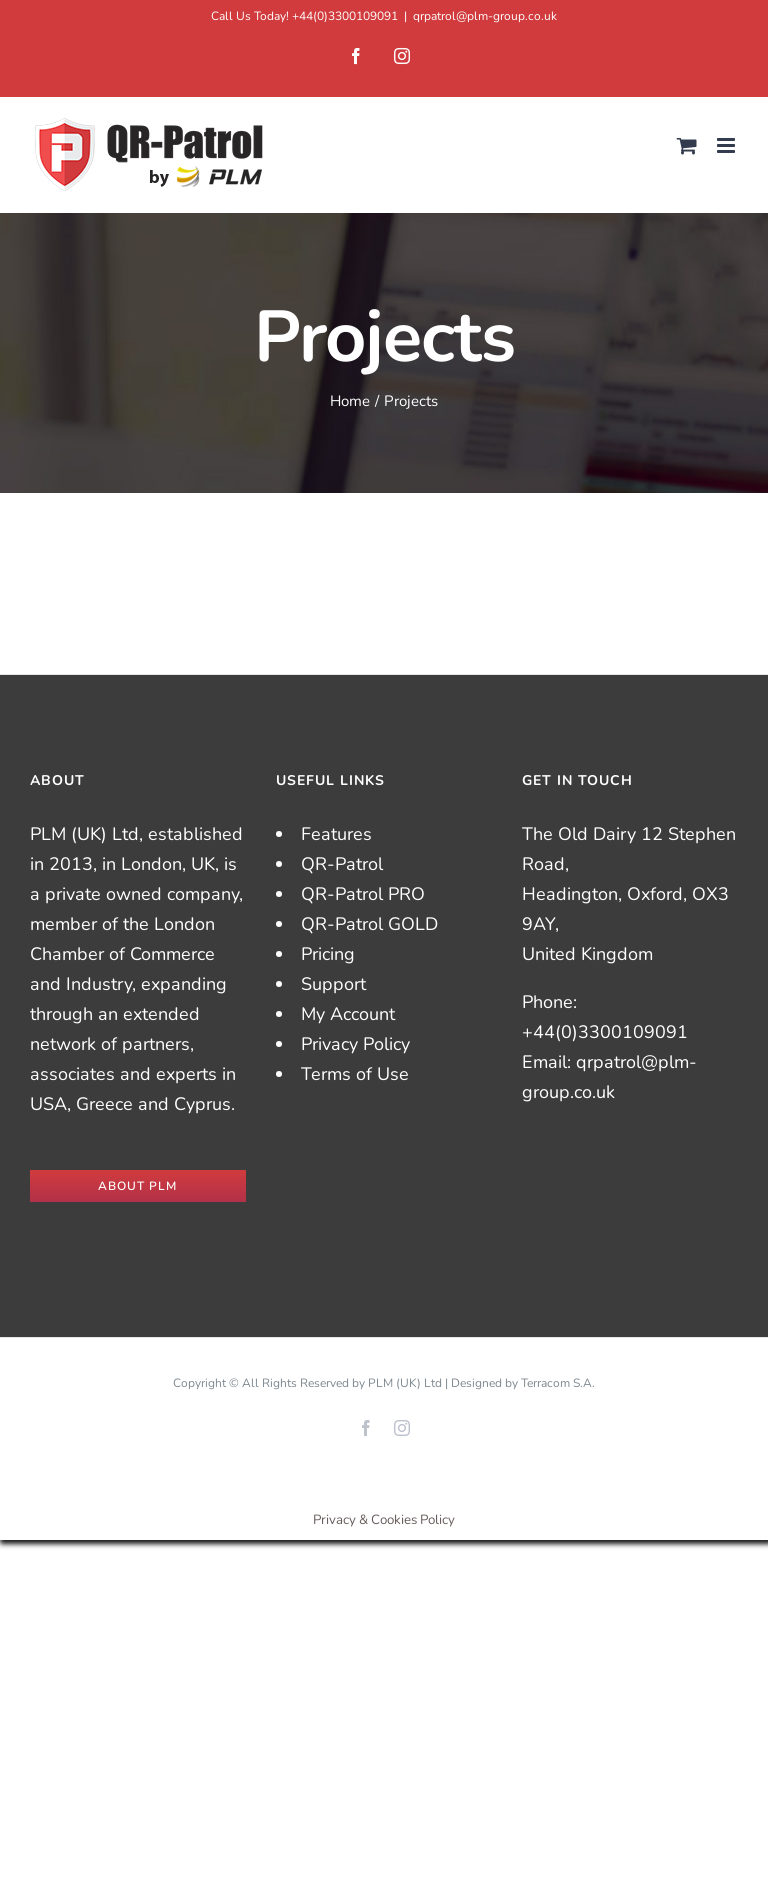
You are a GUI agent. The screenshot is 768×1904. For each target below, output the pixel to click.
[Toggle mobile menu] (727, 145)
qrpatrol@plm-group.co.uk (485, 16)
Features (336, 834)
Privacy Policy (355, 1044)
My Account (348, 1014)
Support (333, 984)
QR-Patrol (342, 864)
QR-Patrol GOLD (369, 924)
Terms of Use (355, 1074)
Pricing (328, 954)
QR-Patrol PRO (363, 894)
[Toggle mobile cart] (687, 145)
